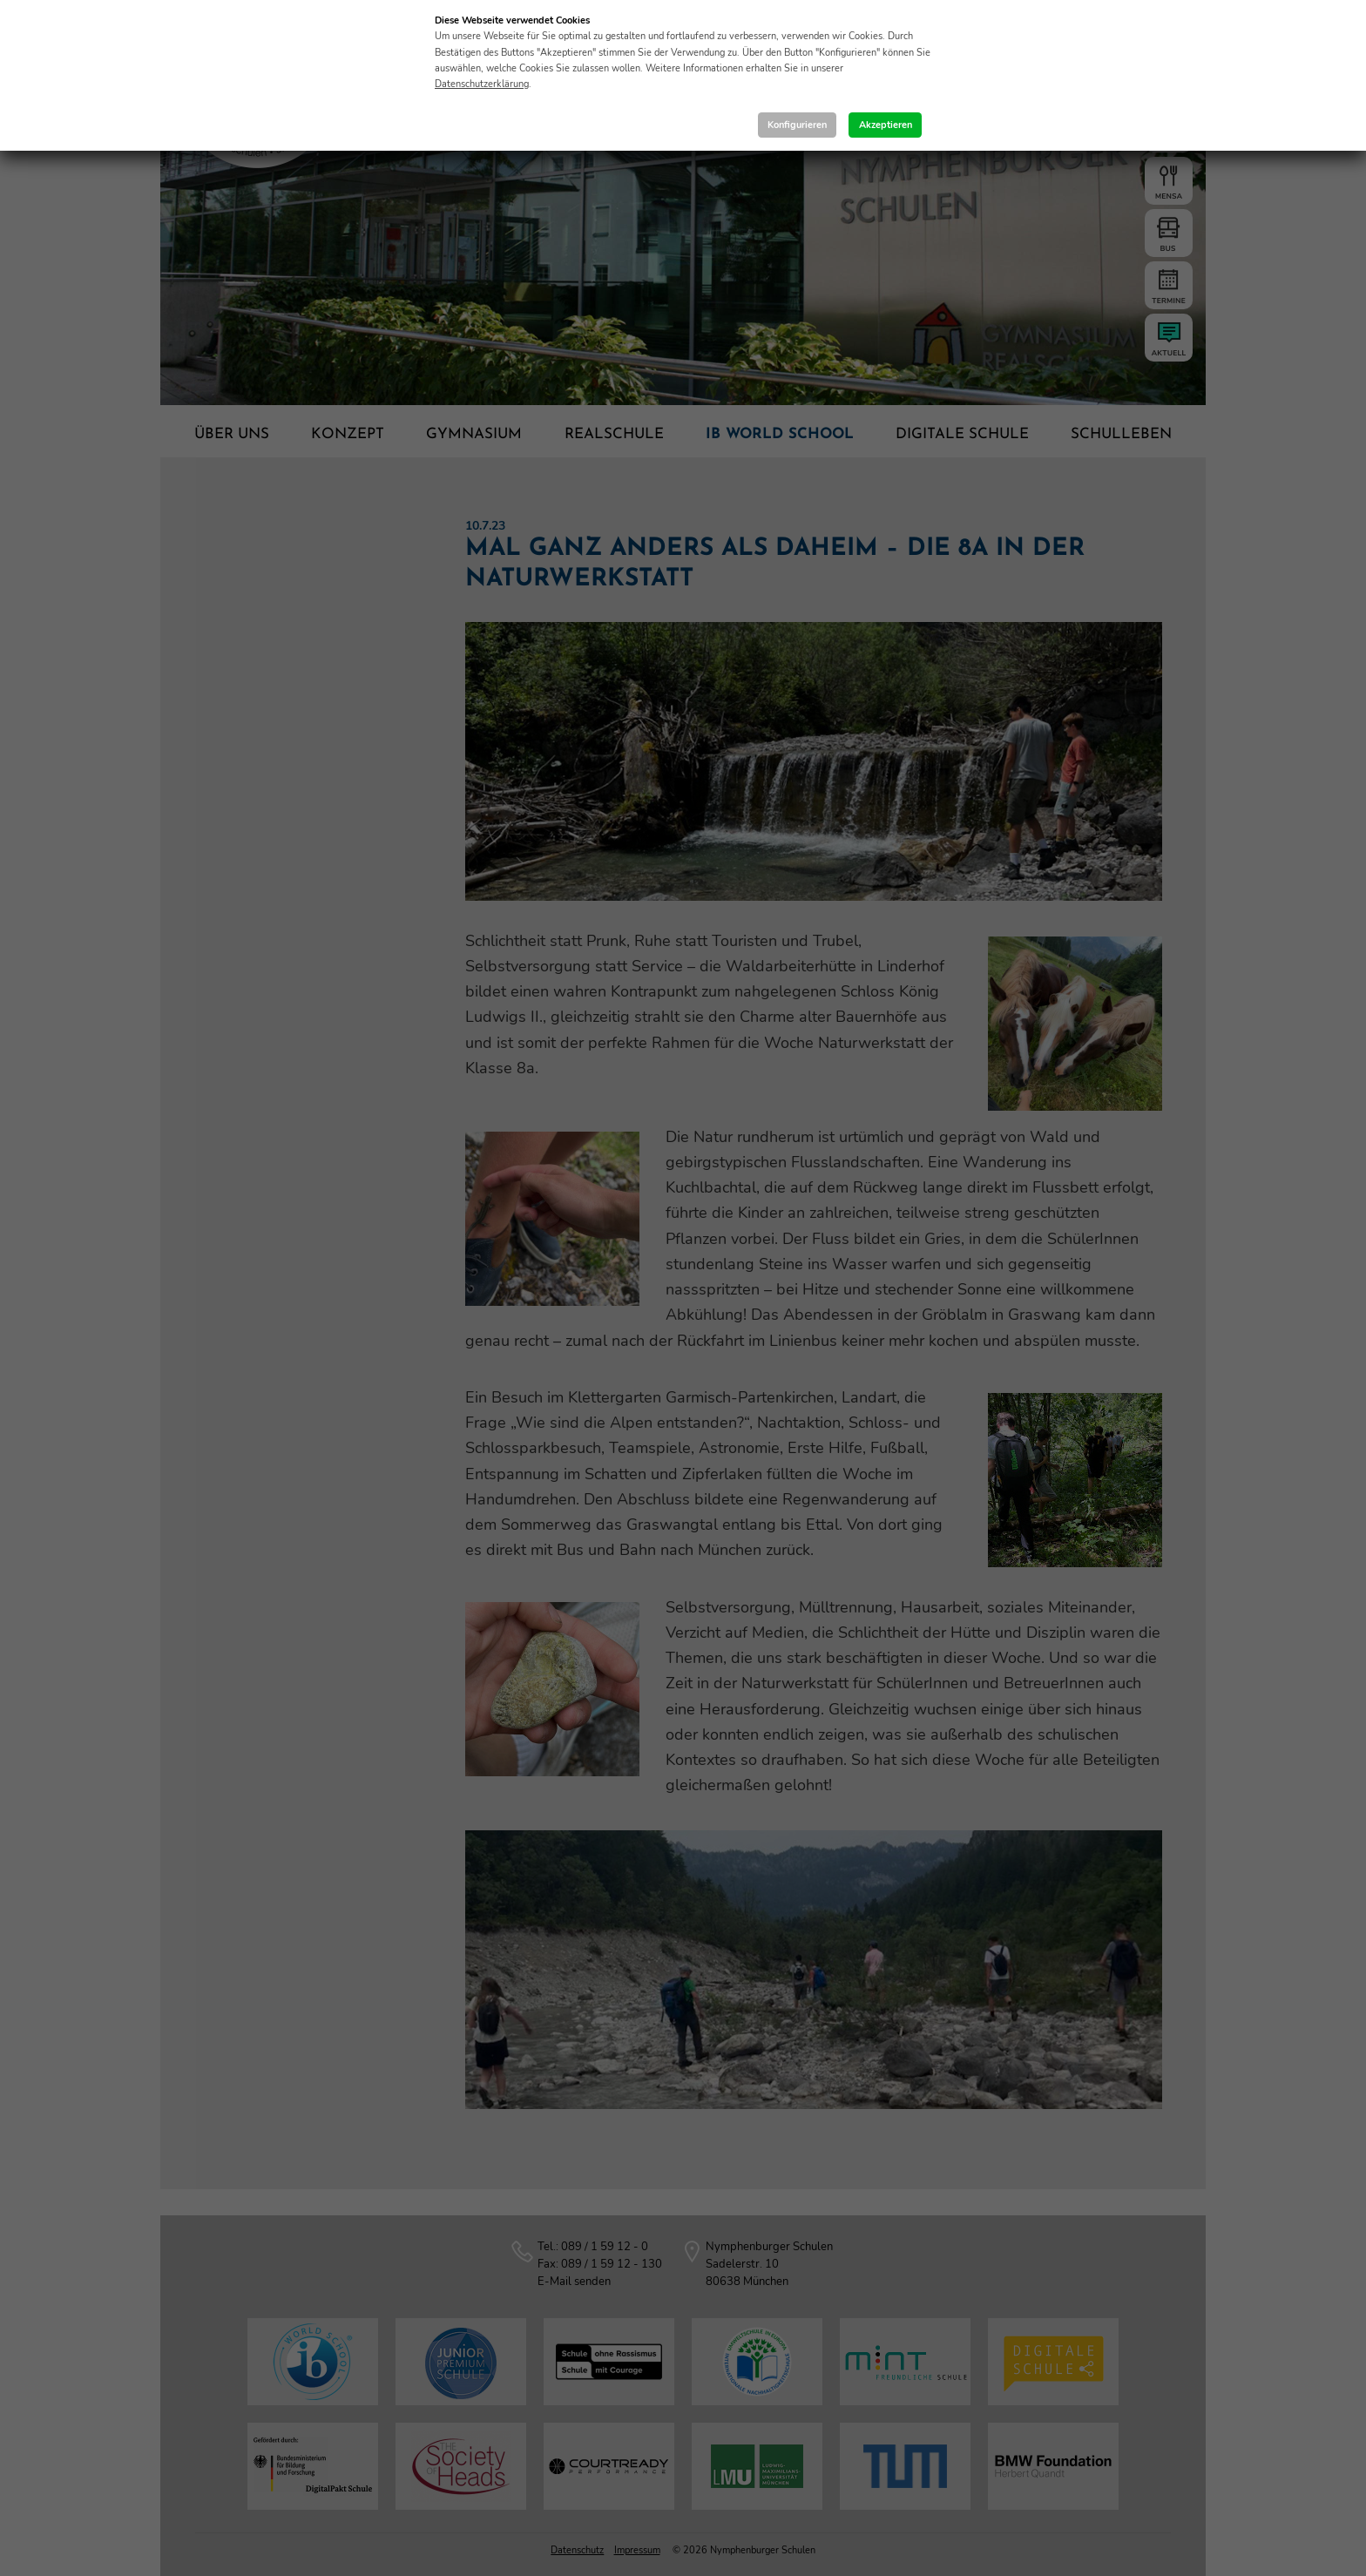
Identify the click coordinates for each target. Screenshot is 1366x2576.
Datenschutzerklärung (482, 84)
